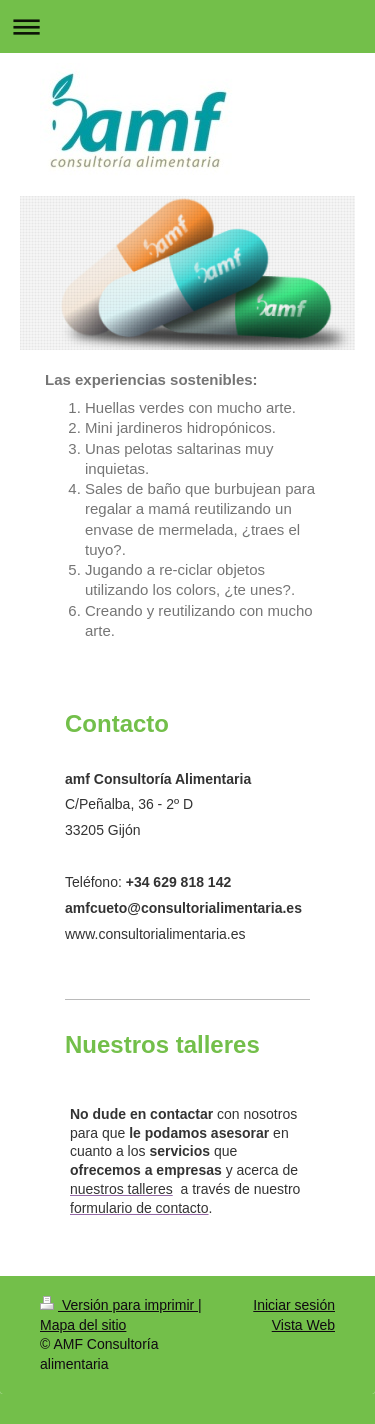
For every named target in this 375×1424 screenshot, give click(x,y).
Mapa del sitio (83, 1325)
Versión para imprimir (119, 1305)
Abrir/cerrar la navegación (187, 26)
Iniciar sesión (294, 1305)
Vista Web (303, 1325)
